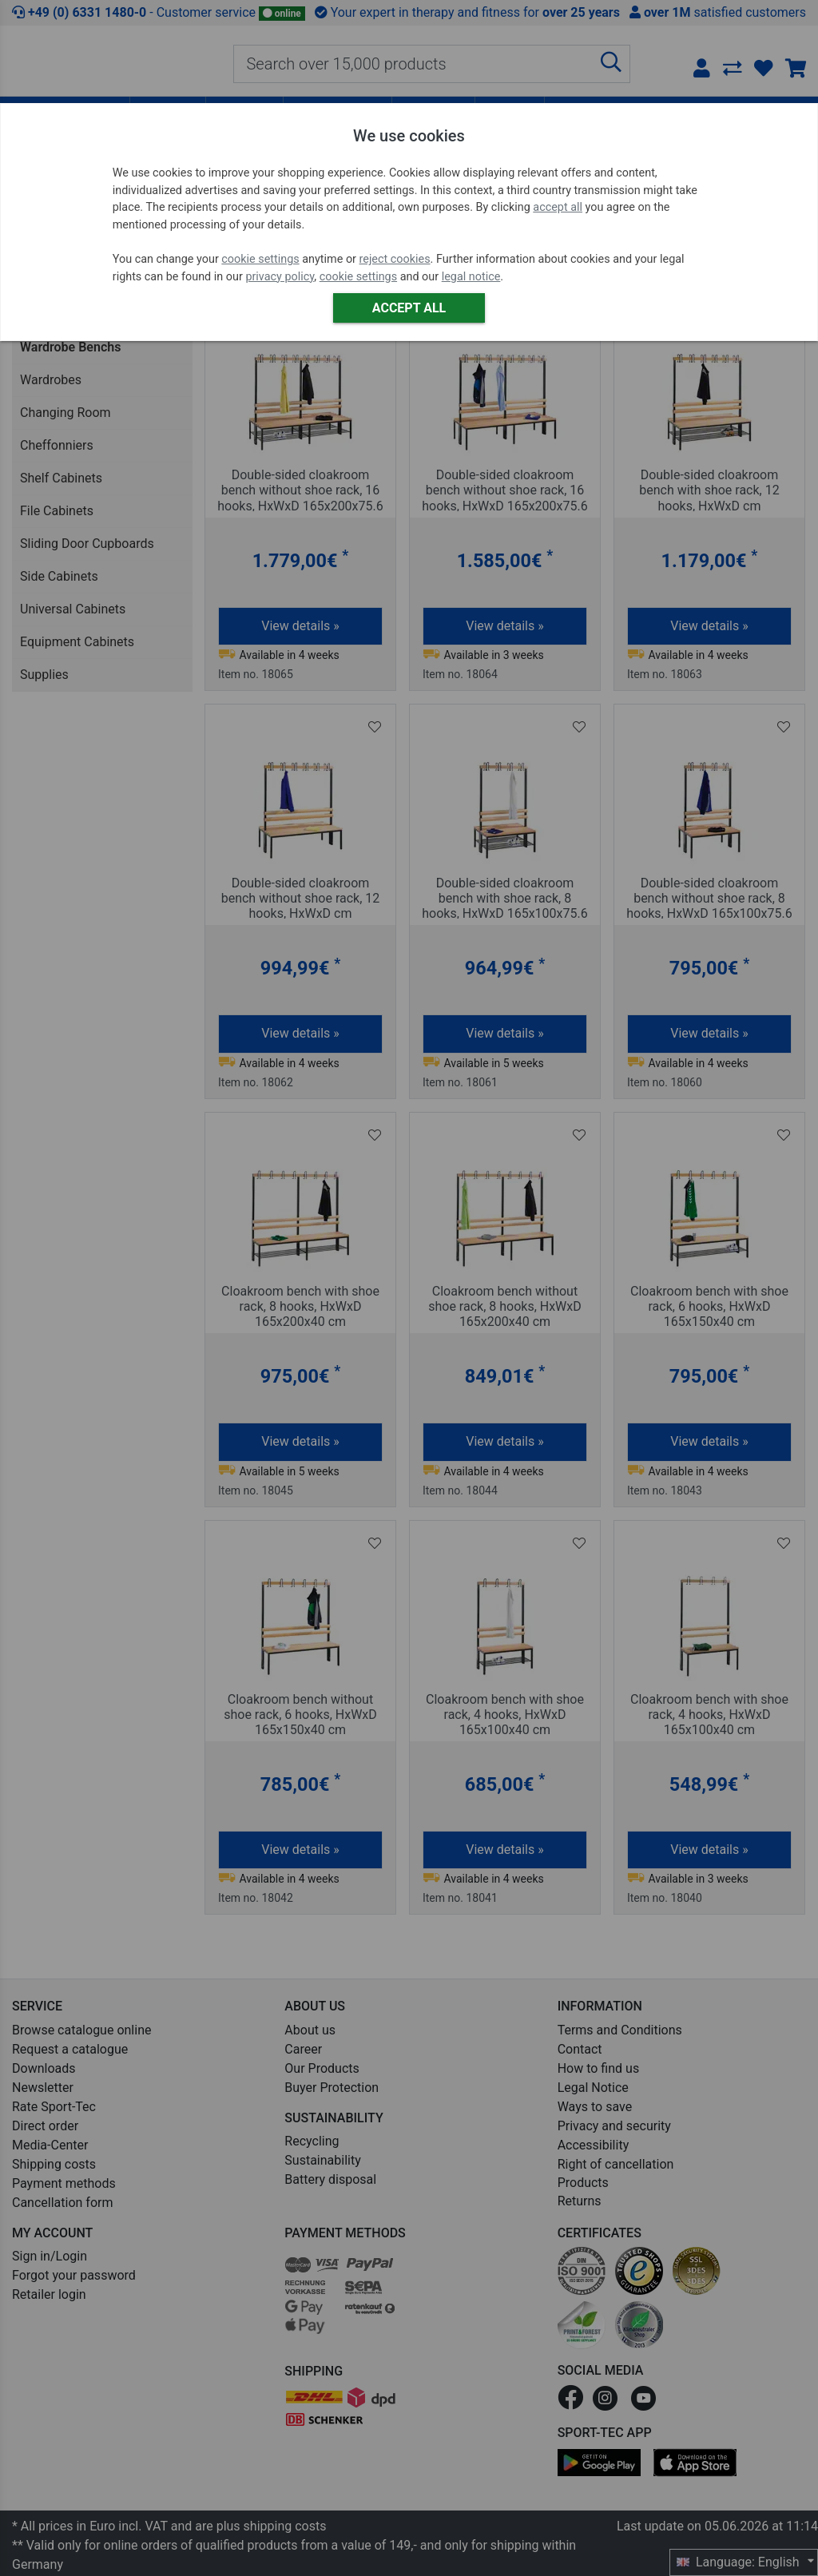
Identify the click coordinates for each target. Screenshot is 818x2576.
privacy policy (279, 277)
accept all (557, 207)
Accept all (409, 308)
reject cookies (395, 259)
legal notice (471, 277)
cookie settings (260, 259)
